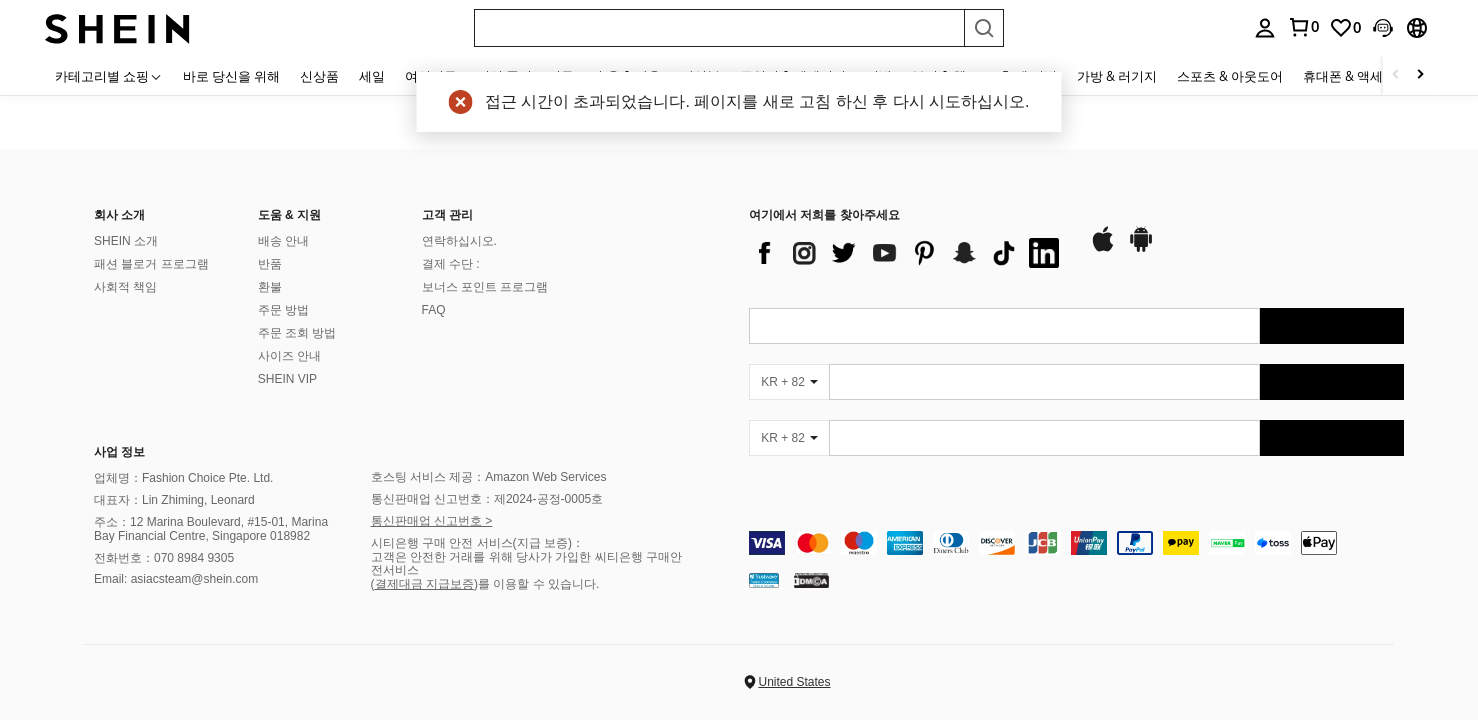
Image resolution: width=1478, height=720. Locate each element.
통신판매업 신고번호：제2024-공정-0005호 (487, 499)
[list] (909, 253)
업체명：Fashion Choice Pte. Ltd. (183, 478)
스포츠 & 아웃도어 (1230, 76)
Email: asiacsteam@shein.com (176, 579)
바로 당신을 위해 (231, 76)
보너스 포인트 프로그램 (485, 287)
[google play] (1141, 249)
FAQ (434, 310)
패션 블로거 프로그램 (151, 264)
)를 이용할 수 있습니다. (536, 584)
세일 (372, 76)
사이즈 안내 (289, 356)
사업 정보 (119, 452)
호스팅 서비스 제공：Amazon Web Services (489, 477)
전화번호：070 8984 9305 (164, 558)
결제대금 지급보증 (424, 584)
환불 (270, 287)
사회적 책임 (125, 287)
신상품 (319, 76)
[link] (1345, 28)
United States (794, 682)
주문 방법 (283, 310)
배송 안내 (283, 241)
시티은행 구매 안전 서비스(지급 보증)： (477, 543)
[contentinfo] (1076, 543)
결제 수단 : (451, 264)
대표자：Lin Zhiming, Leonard (174, 500)
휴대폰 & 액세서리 (1356, 76)
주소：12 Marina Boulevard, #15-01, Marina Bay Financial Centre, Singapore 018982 (211, 529)
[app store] (1103, 249)
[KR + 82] (789, 382)
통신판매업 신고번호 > (432, 521)
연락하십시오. (459, 241)
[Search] (984, 28)
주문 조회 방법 (297, 333)
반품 (270, 264)
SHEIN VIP (287, 379)
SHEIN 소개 (126, 241)
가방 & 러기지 (1117, 76)
